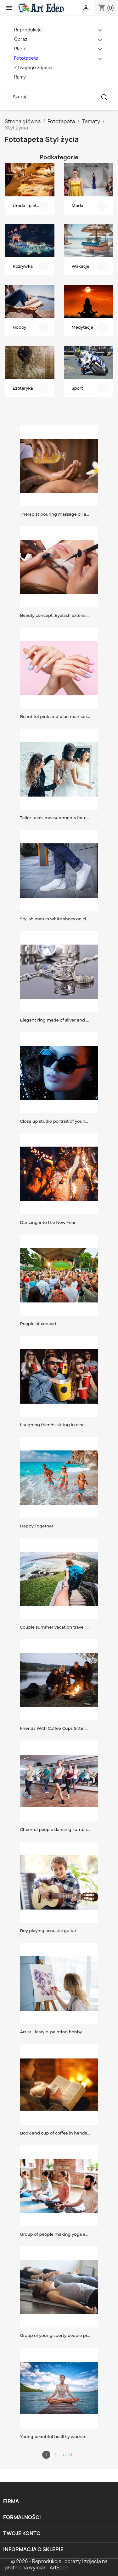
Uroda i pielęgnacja (33, 205)
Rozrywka (23, 266)
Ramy (20, 77)
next (68, 2455)
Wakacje (80, 266)
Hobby (19, 327)
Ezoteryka (23, 388)
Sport (77, 388)
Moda (77, 205)
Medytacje (82, 327)
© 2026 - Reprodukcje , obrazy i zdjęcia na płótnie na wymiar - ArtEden (56, 2564)
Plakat (20, 49)
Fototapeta (26, 58)
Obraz (20, 39)
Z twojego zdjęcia (33, 67)
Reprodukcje (28, 30)
